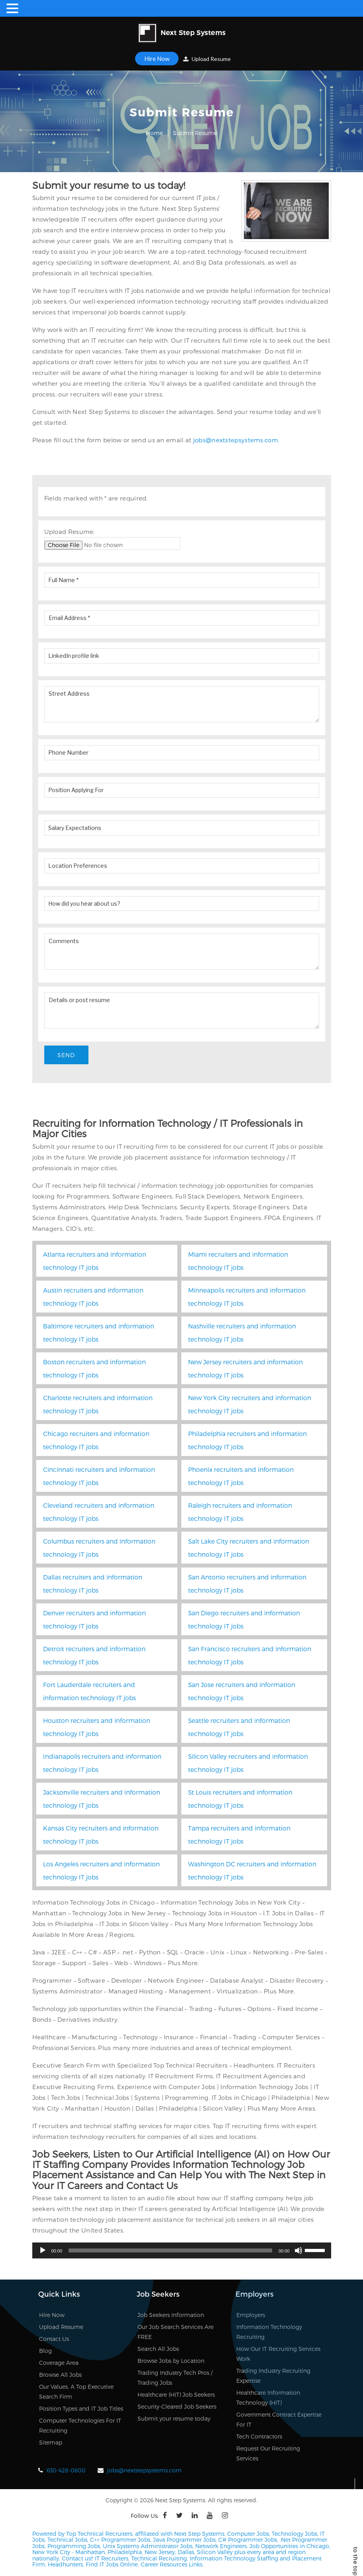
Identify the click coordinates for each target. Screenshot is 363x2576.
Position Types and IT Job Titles (81, 2408)
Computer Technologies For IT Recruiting (80, 2425)
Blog (45, 2351)
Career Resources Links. (171, 2564)
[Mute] (298, 2251)
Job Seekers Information (170, 2315)
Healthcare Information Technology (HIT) (268, 2398)
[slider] (170, 2251)
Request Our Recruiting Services (268, 2453)
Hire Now (156, 58)
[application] (181, 2251)
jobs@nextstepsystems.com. (236, 439)
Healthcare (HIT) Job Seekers (176, 2395)
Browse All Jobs (60, 2375)
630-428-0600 (66, 2470)
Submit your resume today (173, 2418)
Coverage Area (58, 2363)
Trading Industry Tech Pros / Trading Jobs (174, 2378)
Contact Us (54, 2339)
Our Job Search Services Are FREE (175, 2332)
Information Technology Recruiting (269, 2332)
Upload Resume (207, 58)
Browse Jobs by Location (170, 2361)
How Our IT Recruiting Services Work (278, 2354)
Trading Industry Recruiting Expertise (273, 2376)
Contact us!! (76, 2558)
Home (154, 132)
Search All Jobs (158, 2349)
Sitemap (50, 2442)
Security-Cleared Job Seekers (176, 2406)
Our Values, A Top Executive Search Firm (76, 2392)
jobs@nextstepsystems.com (144, 2470)
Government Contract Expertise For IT (279, 2419)
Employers (250, 2315)
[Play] (43, 2251)
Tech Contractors (259, 2436)
